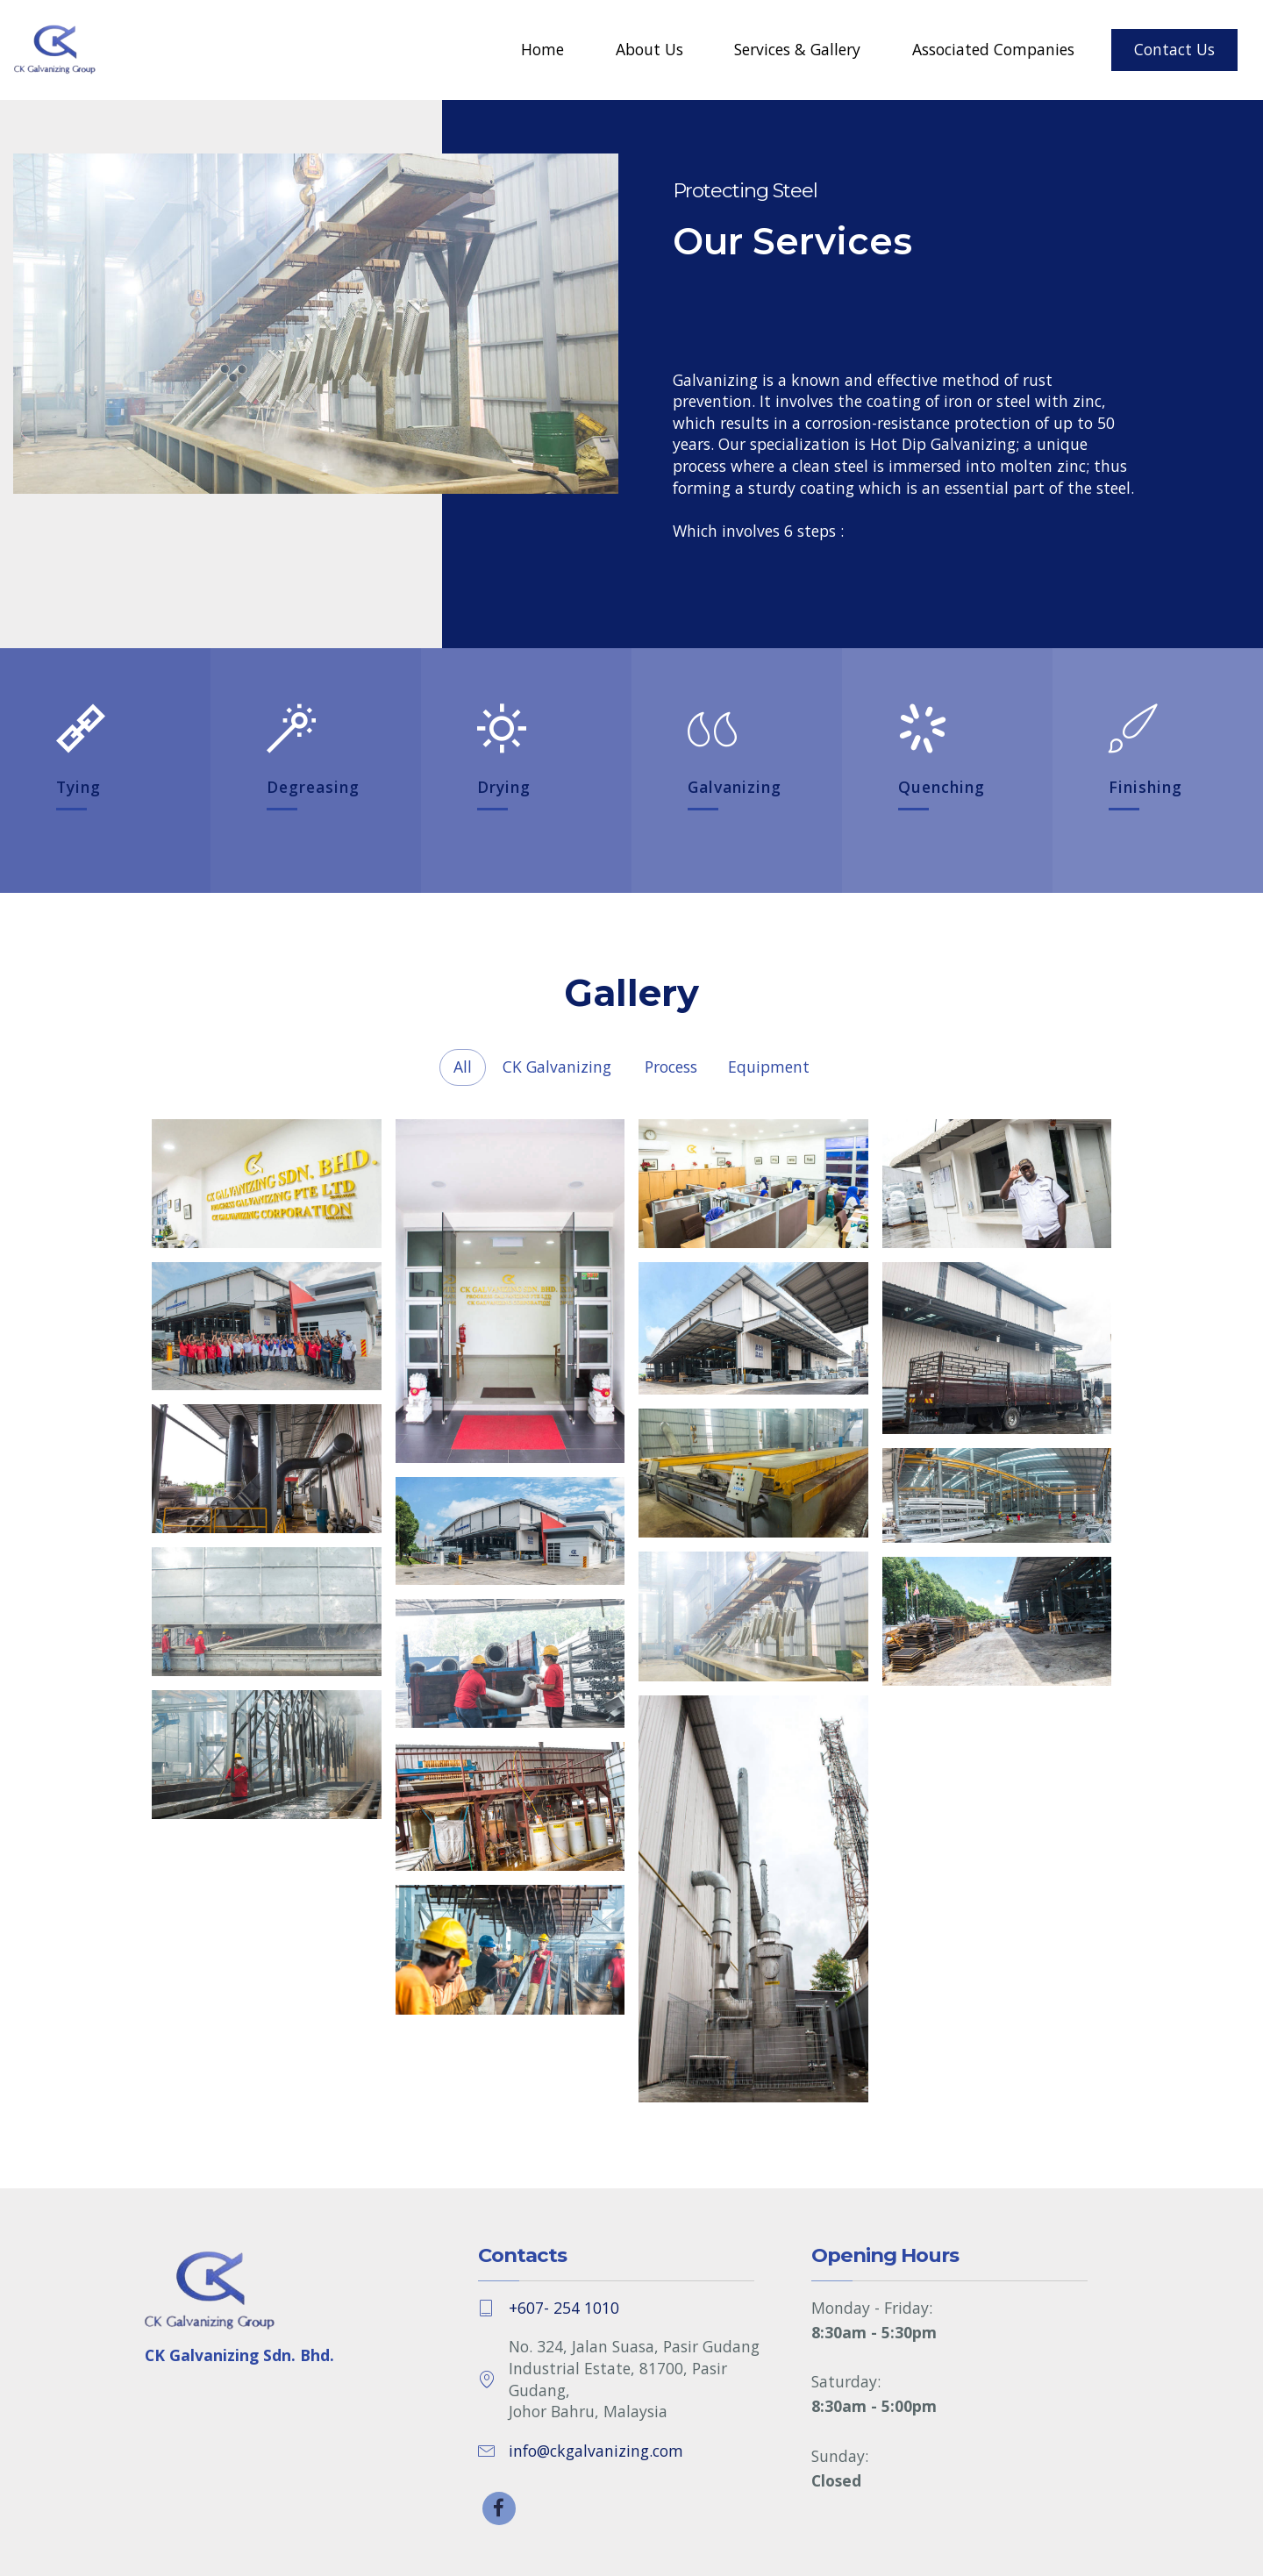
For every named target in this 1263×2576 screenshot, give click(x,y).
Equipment (769, 1066)
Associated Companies (993, 49)
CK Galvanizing (557, 1066)
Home (542, 49)
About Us (649, 49)
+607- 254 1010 (564, 2307)
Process (671, 1066)
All (462, 1066)
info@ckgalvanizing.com (596, 2450)
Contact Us (1174, 49)
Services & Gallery (797, 49)
